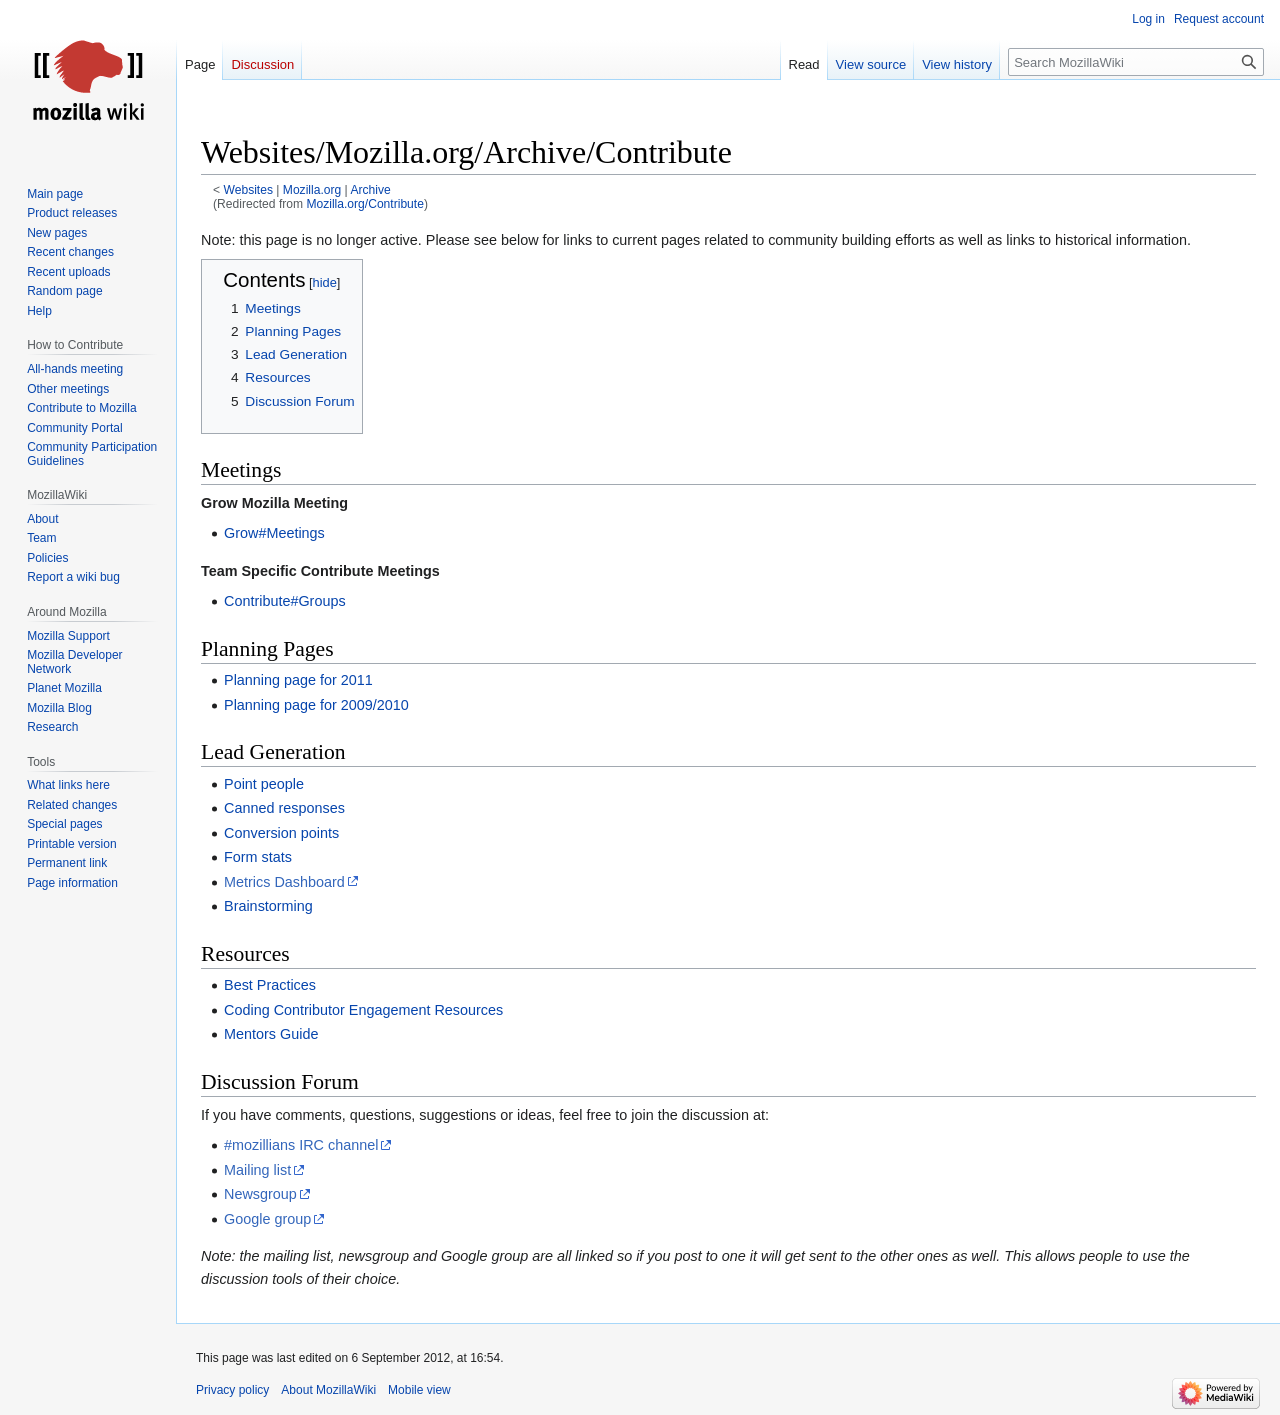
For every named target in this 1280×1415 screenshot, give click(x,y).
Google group (267, 1219)
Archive (370, 190)
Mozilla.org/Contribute (364, 204)
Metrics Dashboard (284, 882)
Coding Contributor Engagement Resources (363, 1010)
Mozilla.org (312, 190)
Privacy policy (232, 1390)
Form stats (258, 857)
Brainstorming (268, 906)
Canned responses (284, 808)
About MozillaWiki (328, 1390)
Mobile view (419, 1390)
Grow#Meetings (274, 533)
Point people (264, 784)
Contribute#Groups (285, 601)
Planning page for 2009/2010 (316, 705)
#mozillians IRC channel (301, 1145)
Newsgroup (260, 1194)
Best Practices (270, 985)
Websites (248, 190)
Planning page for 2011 (298, 680)
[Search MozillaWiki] (1136, 62)
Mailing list (257, 1170)
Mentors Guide (271, 1034)
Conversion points (281, 833)
